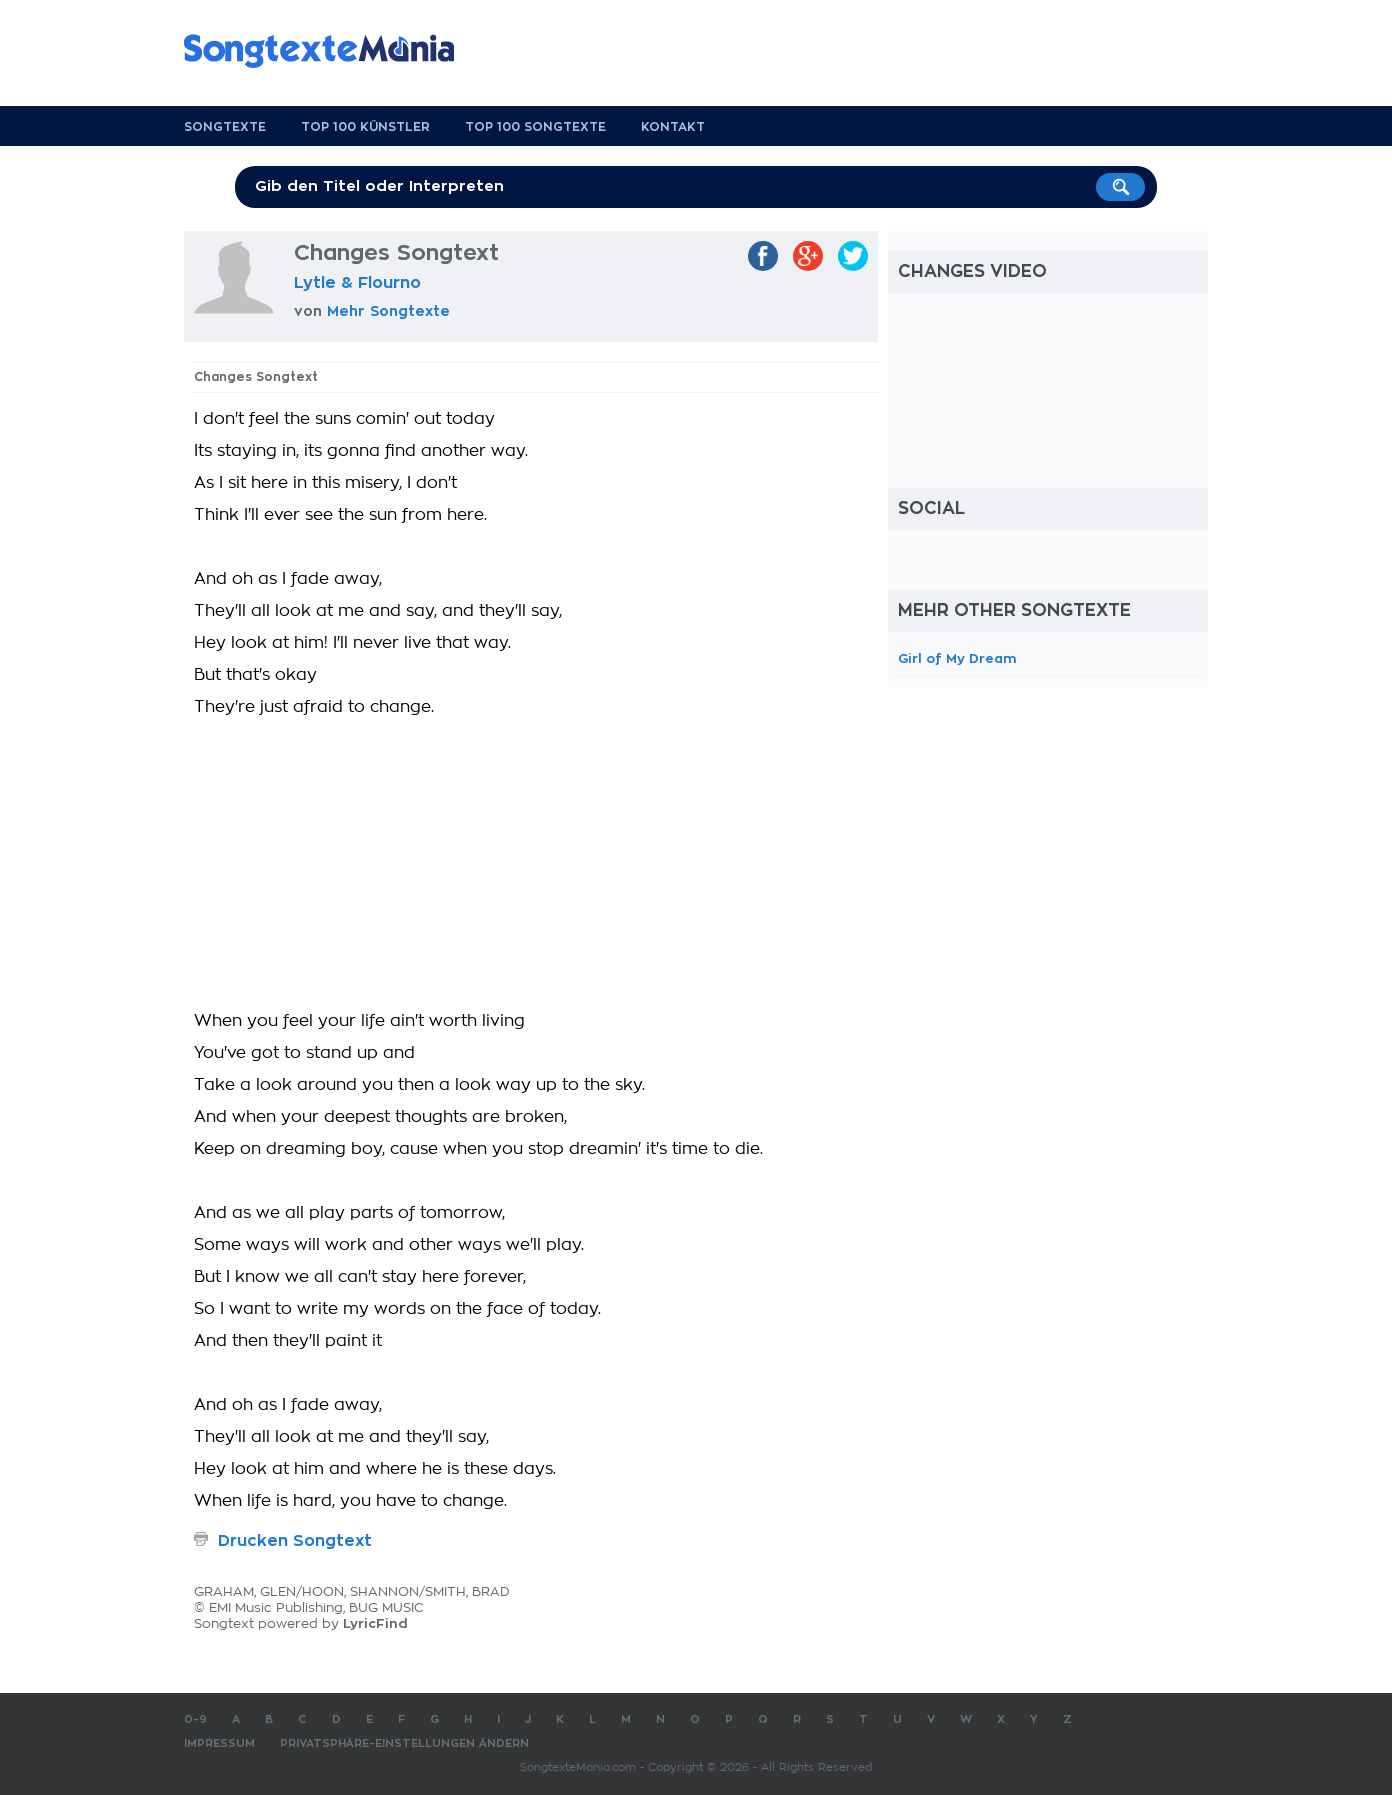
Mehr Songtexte (388, 311)
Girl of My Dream (957, 658)
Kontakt (673, 127)
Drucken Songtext (295, 1541)
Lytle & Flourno (357, 283)
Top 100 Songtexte (535, 127)
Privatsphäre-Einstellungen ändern (404, 1743)
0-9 (195, 1719)
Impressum (219, 1743)
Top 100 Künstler (365, 127)
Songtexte (225, 127)
